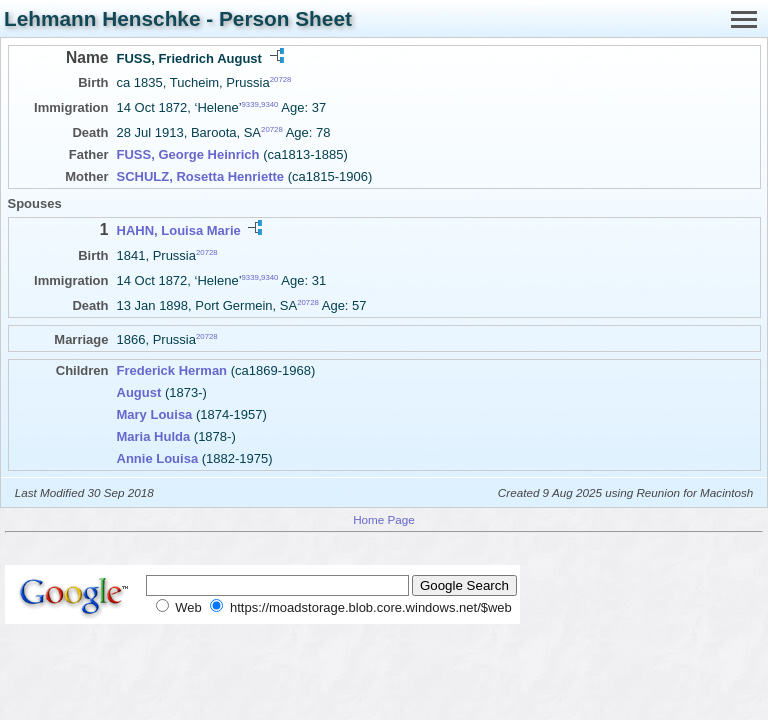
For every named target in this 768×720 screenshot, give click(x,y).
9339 (250, 104)
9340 (269, 104)
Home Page (384, 519)
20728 (281, 79)
